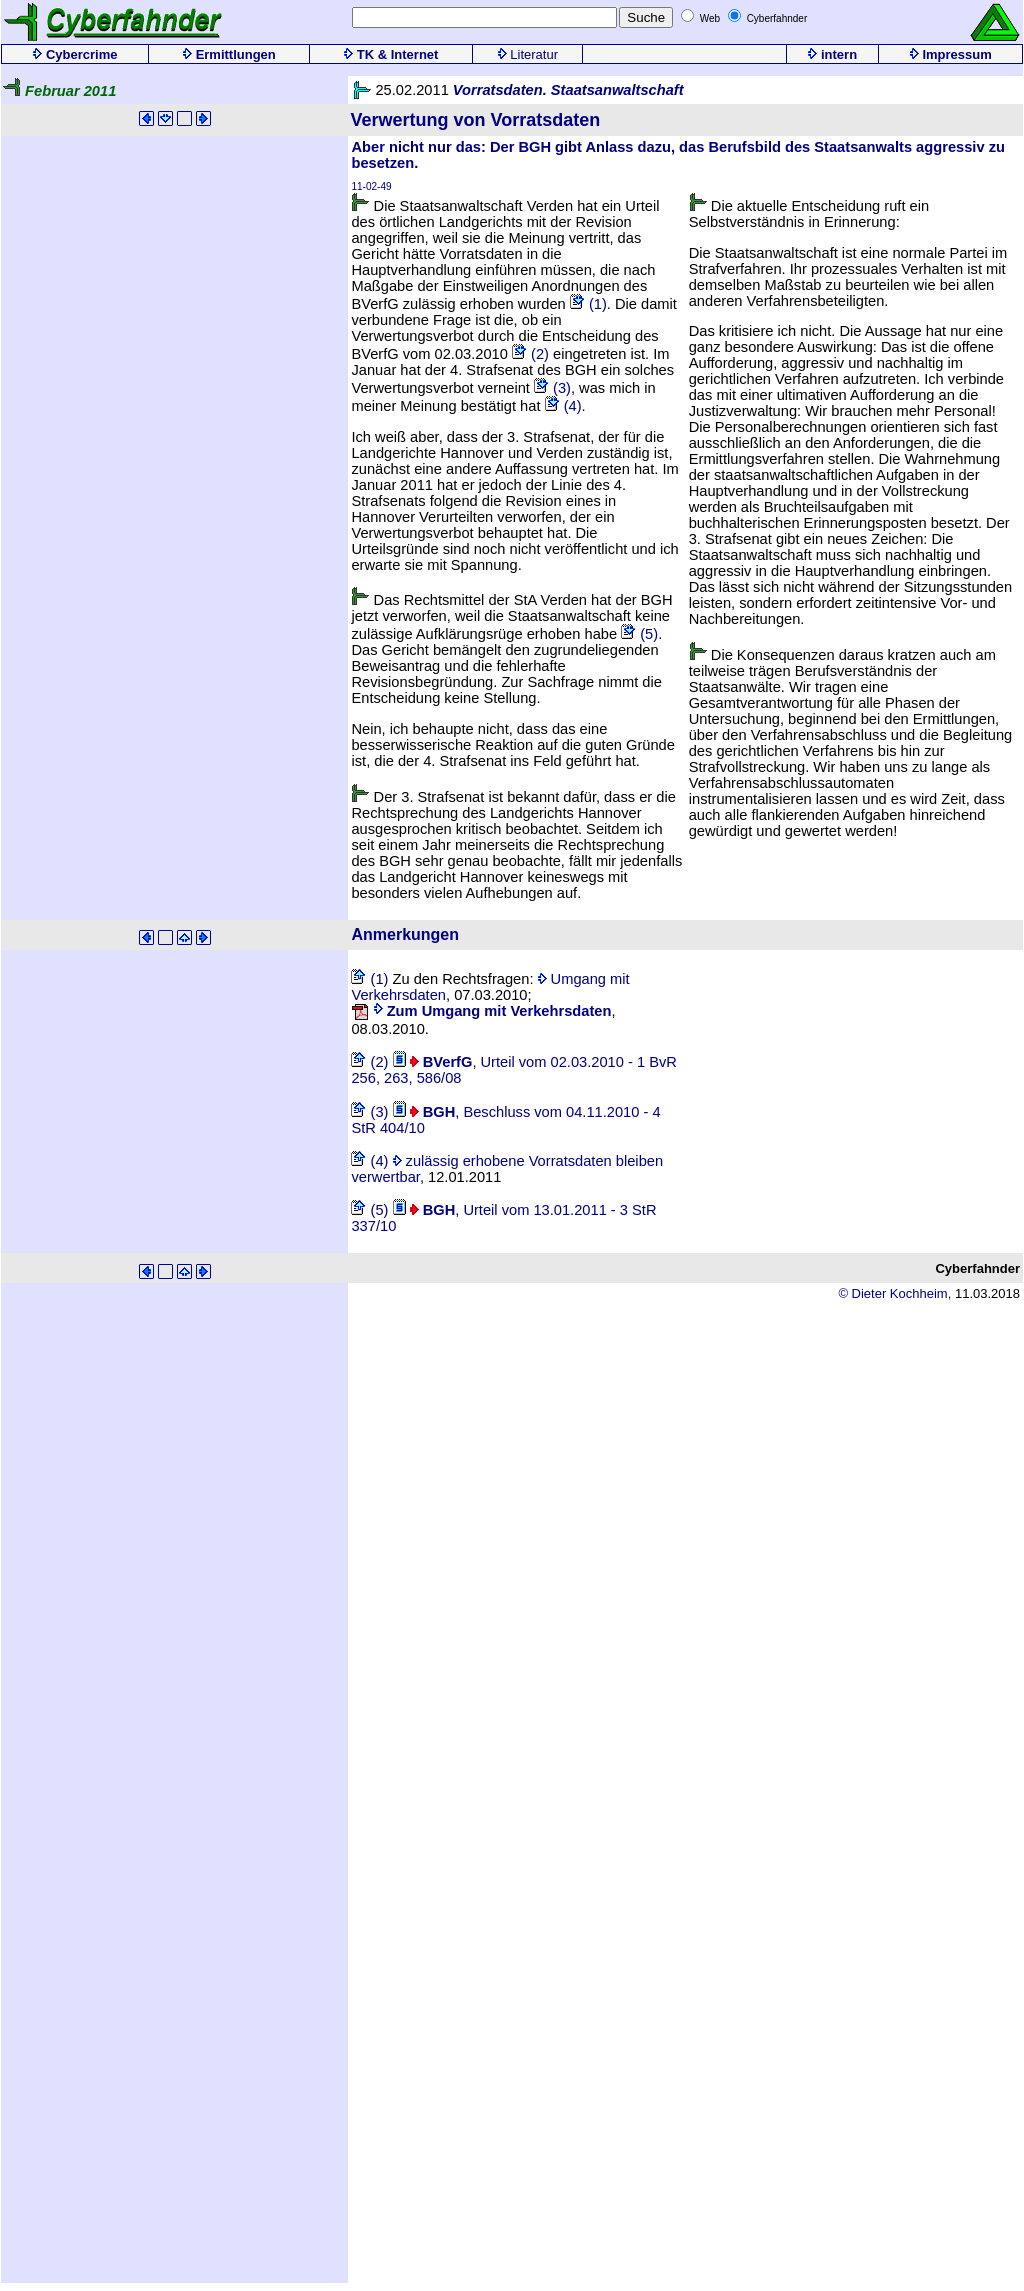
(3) (552, 388)
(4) (563, 406)
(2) (530, 354)
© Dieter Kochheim (892, 1293)
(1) (588, 304)
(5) (639, 634)
